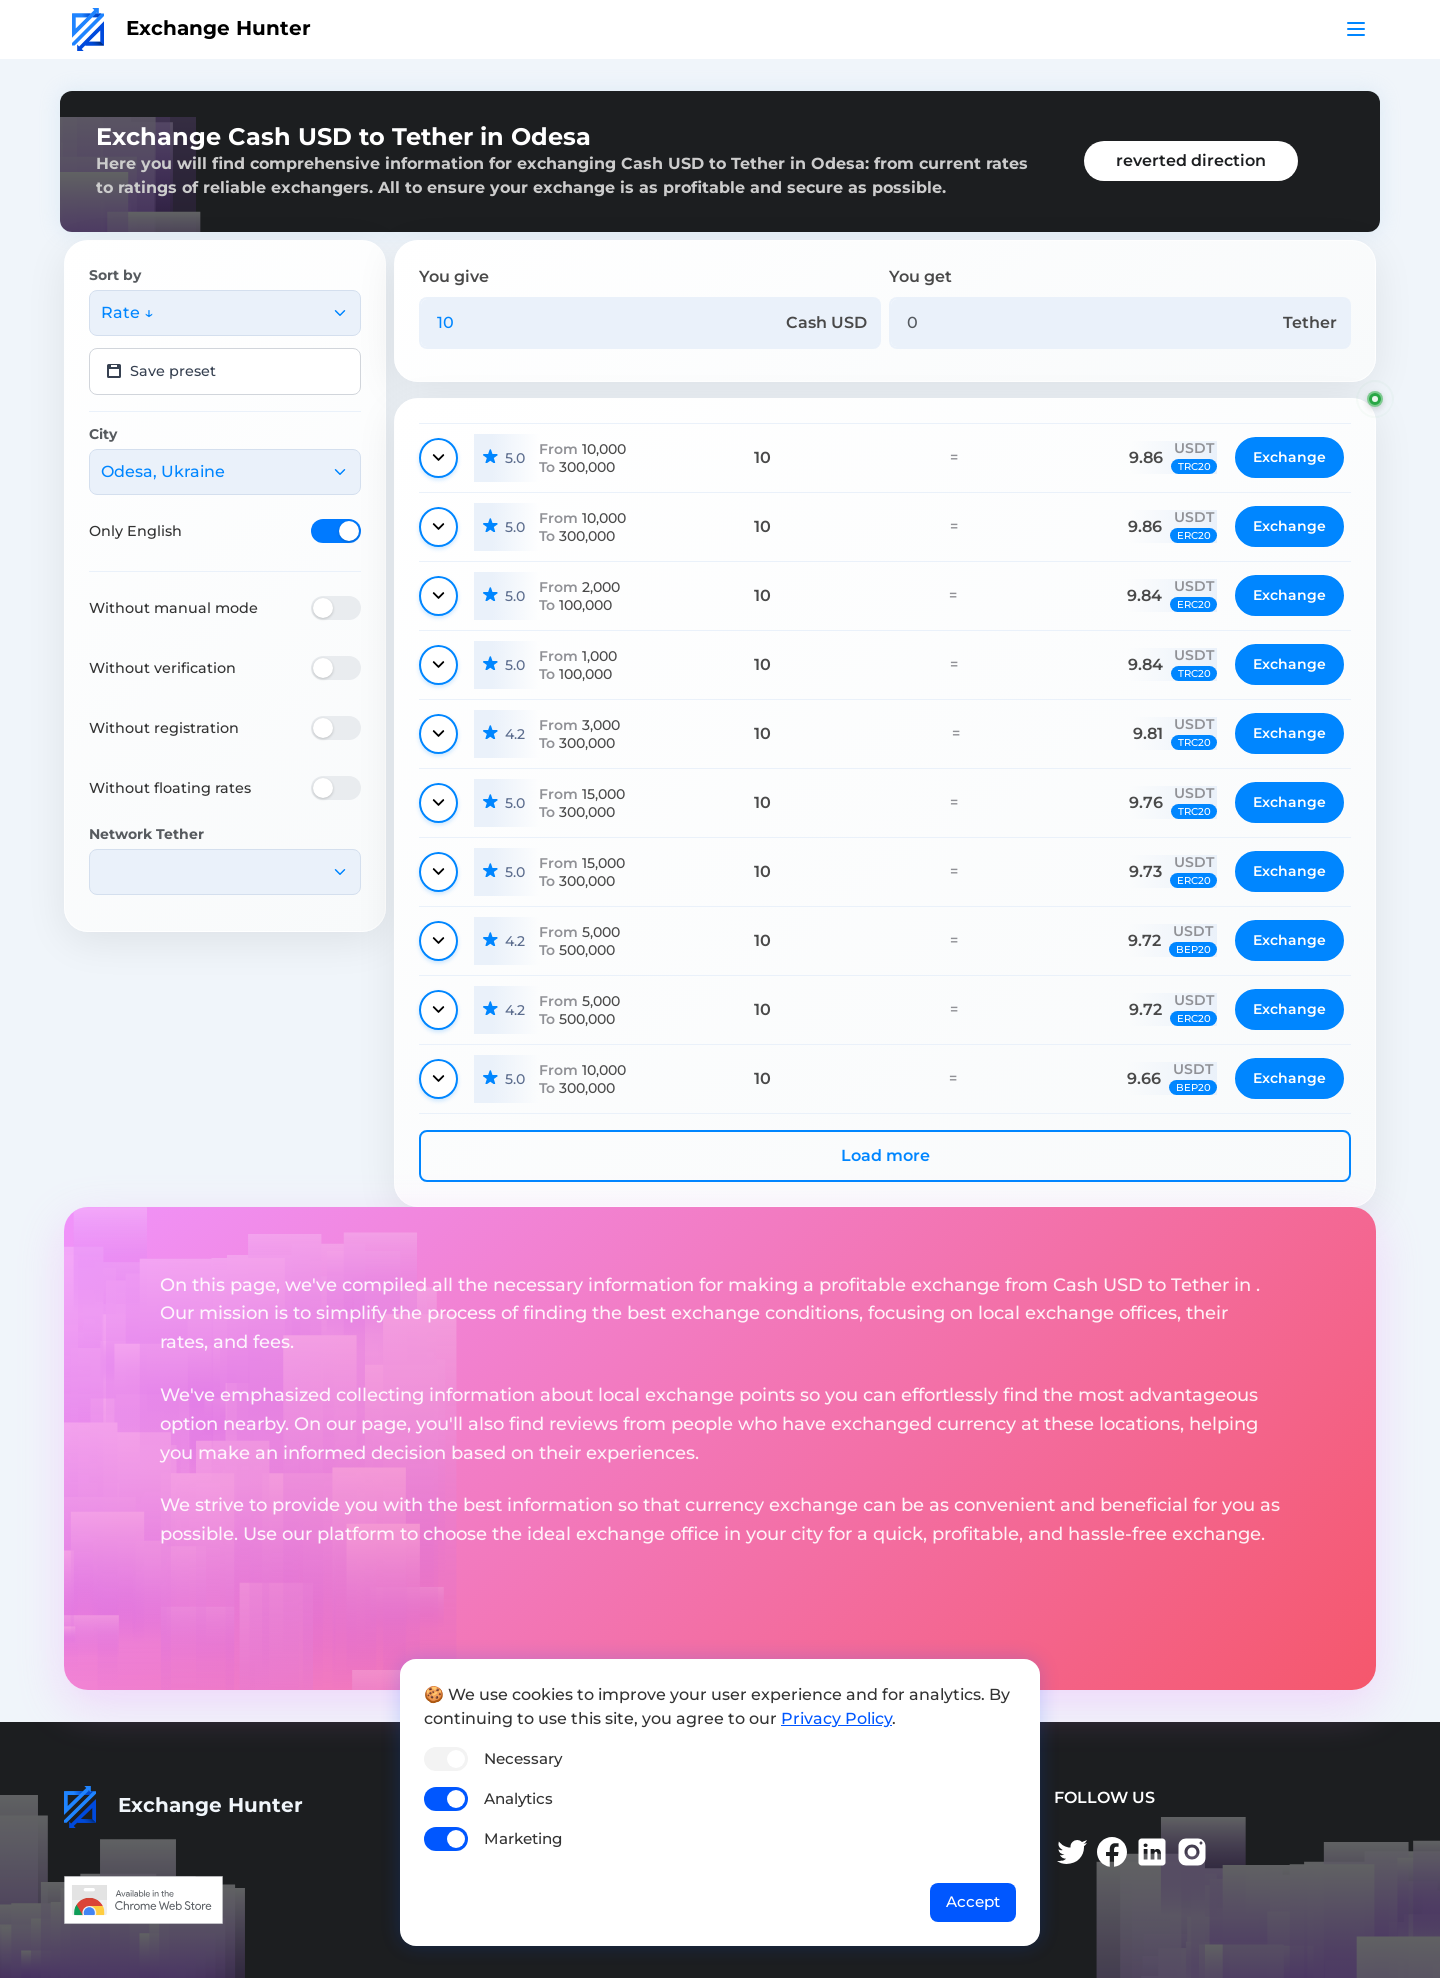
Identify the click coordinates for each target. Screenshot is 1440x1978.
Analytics (518, 1798)
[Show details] (438, 458)
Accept (973, 1901)
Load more (885, 1155)
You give (454, 276)
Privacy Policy (836, 1718)
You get (920, 276)
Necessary (523, 1758)
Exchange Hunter (191, 28)
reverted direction (1191, 160)
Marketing (523, 1838)
